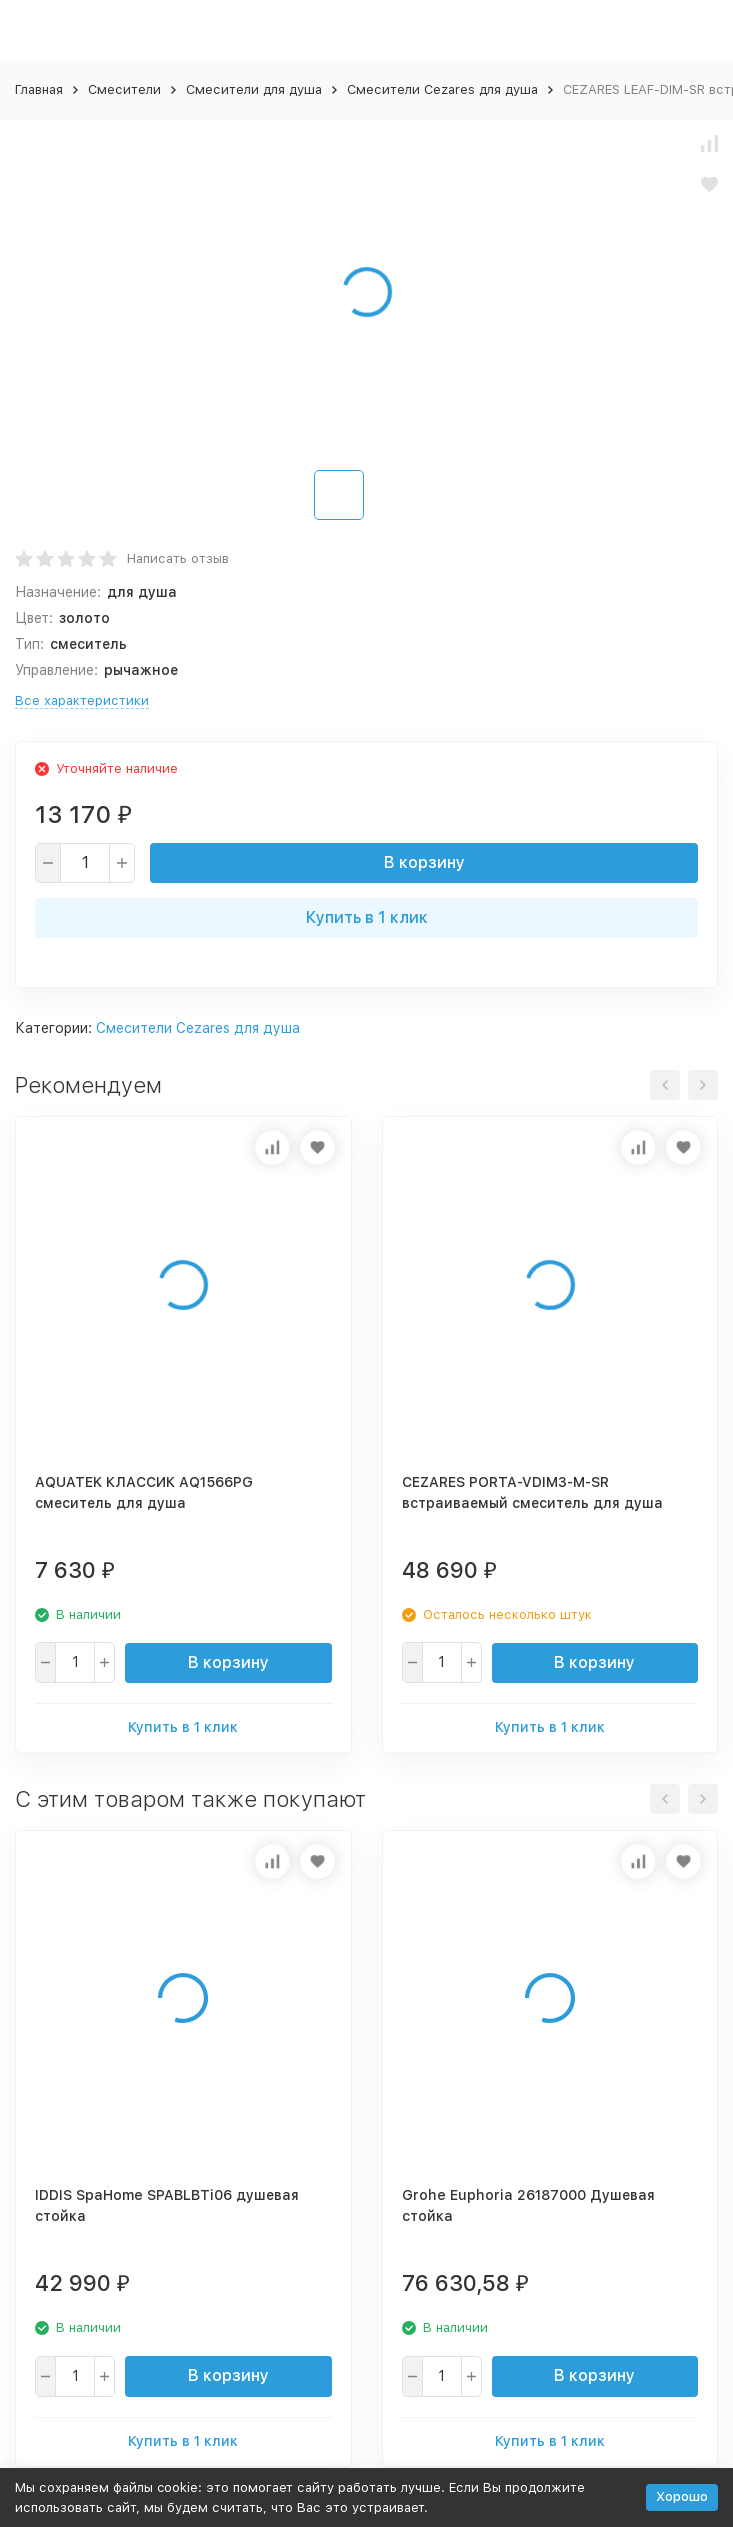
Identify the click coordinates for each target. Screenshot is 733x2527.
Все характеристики (82, 700)
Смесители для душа (254, 89)
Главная (39, 89)
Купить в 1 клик (367, 917)
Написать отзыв (178, 558)
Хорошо (682, 2496)
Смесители (124, 89)
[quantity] (85, 863)
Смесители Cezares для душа (442, 89)
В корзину (424, 862)
